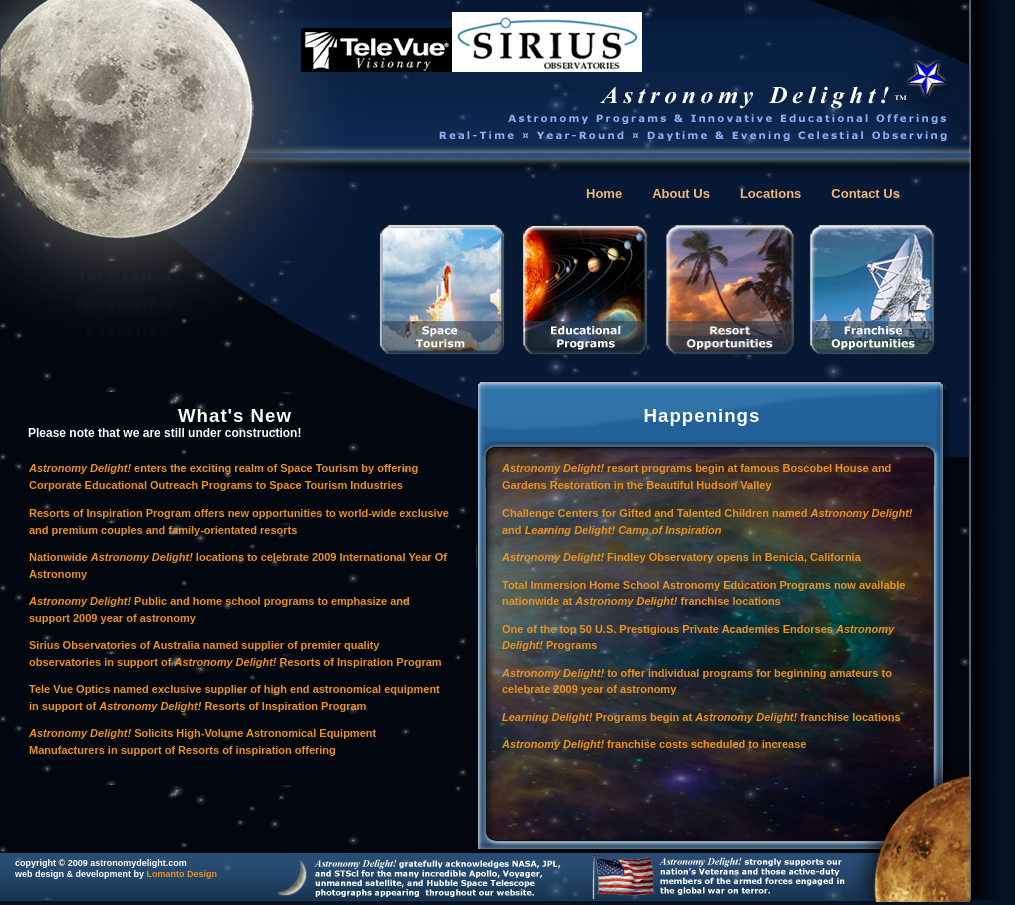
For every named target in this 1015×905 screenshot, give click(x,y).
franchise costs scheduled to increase (705, 744)
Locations (770, 193)
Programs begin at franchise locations (701, 717)
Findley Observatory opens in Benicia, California (681, 557)
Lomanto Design (182, 874)
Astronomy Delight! (554, 673)
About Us (681, 193)
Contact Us (865, 193)
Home (604, 193)
